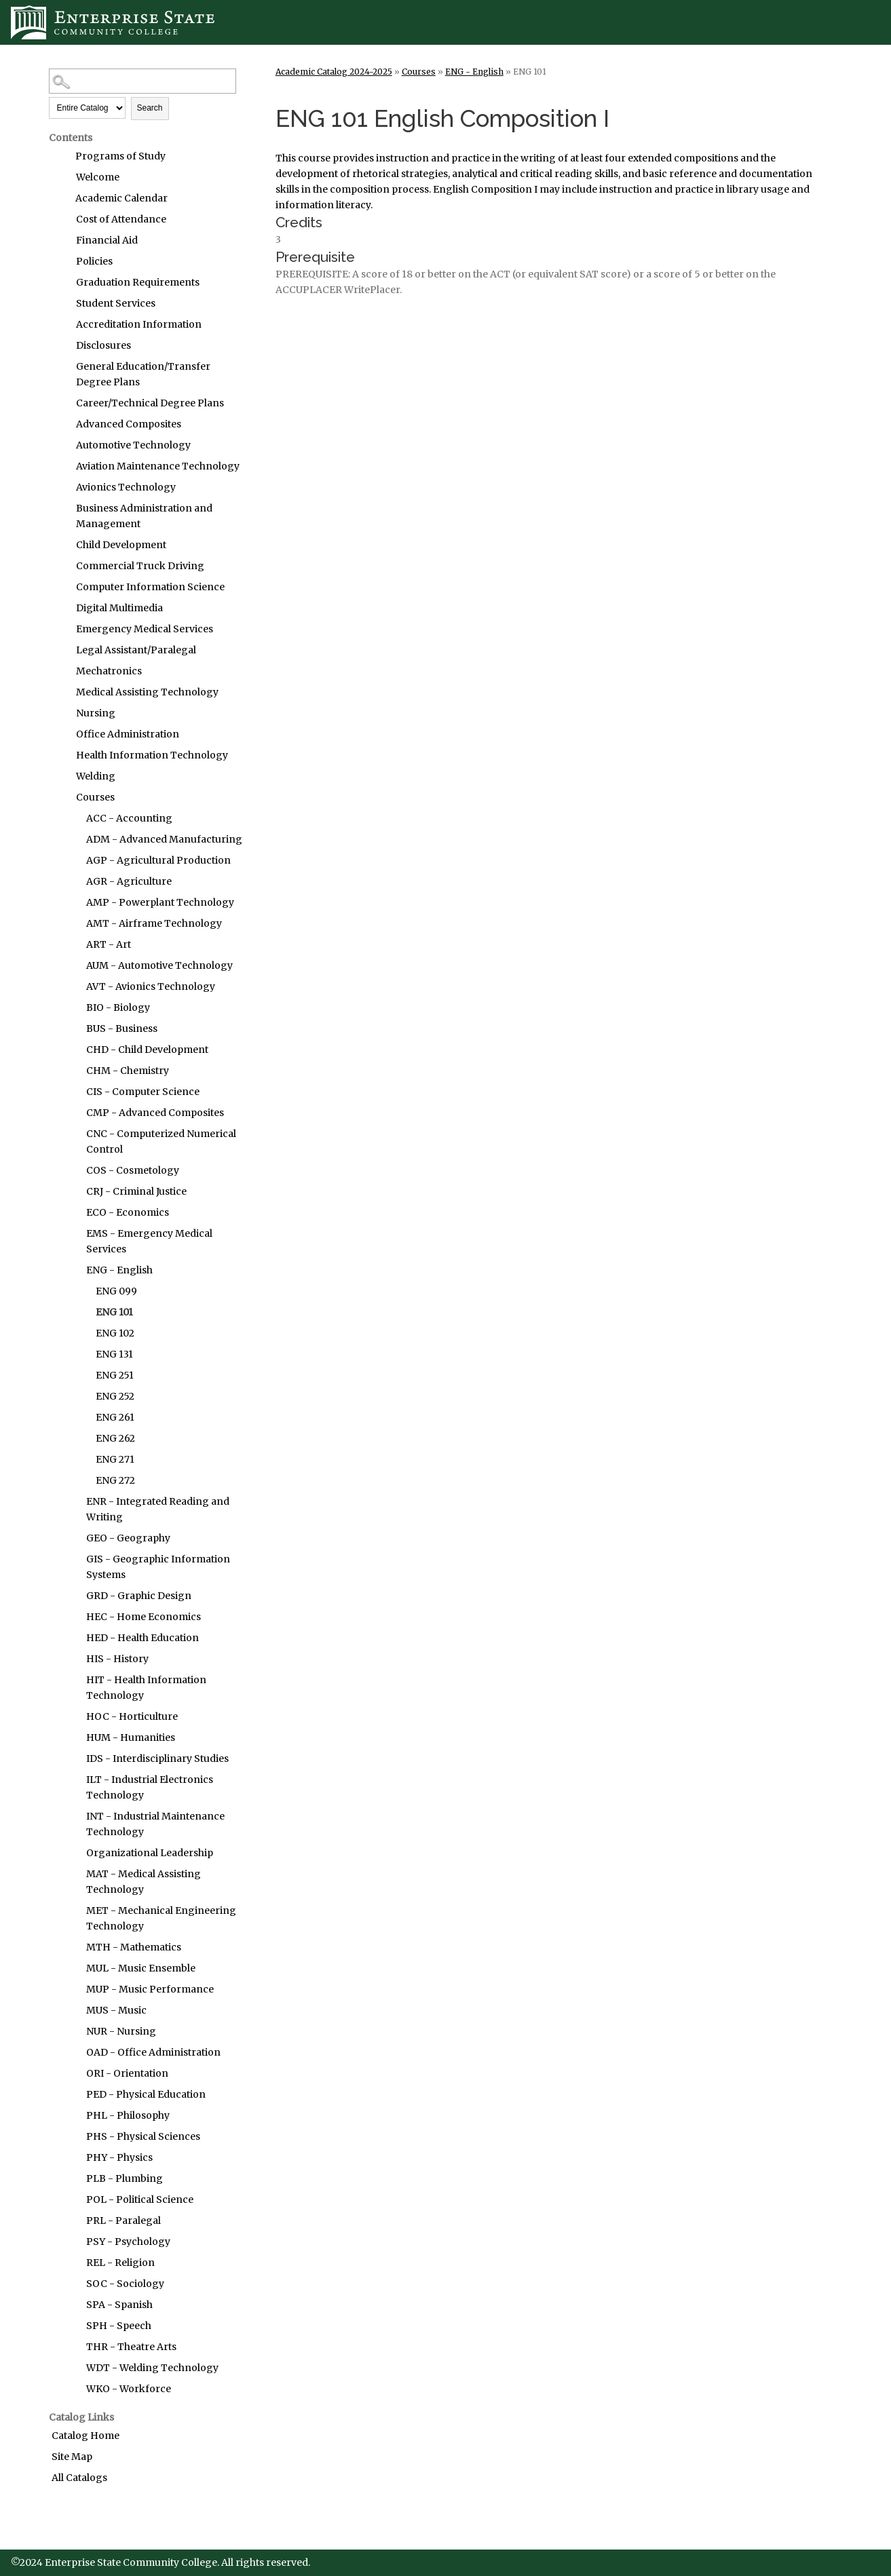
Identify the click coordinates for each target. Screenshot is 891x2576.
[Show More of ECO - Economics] (72, 1212)
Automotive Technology (133, 445)
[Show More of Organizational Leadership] (72, 1853)
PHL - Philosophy (128, 2115)
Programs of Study (120, 156)
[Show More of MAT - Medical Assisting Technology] (72, 1874)
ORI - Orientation (127, 2073)
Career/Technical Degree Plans (150, 403)
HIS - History (117, 1659)
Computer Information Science (150, 587)
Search (150, 108)
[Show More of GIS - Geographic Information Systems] (72, 1559)
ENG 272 (115, 1480)
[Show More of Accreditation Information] (62, 324)
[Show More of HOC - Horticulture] (72, 1716)
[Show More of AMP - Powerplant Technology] (72, 902)
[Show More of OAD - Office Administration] (72, 2052)
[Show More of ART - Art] (72, 944)
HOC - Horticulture (132, 1716)
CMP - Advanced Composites (155, 1113)
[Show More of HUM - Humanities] (72, 1737)
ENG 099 (116, 1291)
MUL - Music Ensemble (140, 1968)
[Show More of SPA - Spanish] (72, 2304)
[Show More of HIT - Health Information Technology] (72, 1680)
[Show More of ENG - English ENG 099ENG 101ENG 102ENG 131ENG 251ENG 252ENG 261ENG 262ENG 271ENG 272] (72, 1270)
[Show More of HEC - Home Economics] (72, 1617)
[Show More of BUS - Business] (72, 1028)
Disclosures (103, 345)
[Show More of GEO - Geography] (72, 1538)
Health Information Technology (152, 755)
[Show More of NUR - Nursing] (72, 2031)
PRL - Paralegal (123, 2220)
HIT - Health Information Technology (146, 1688)
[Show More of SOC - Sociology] (72, 2283)
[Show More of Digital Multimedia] (62, 608)
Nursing (95, 713)
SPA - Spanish (119, 2305)
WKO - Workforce (128, 2389)
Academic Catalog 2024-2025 (334, 71)
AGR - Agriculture (129, 881)
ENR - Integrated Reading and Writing (157, 1509)
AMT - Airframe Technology (154, 923)
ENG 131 (114, 1354)
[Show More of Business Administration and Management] (62, 508)
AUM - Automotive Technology (159, 965)
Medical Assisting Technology (147, 692)
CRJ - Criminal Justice (136, 1191)
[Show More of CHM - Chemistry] (72, 1070)
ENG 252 (115, 1396)
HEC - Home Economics (143, 1617)
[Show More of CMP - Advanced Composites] (72, 1112)
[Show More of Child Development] (62, 545)
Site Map (72, 2456)
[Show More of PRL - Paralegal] (72, 2220)
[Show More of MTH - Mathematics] (72, 1947)
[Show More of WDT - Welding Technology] (72, 2368)
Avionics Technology (126, 487)
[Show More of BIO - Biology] (72, 1007)
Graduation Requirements (138, 282)
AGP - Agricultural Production (158, 860)
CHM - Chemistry (127, 1070)
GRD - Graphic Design (138, 1596)
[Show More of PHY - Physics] (72, 2157)
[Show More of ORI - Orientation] (72, 2073)
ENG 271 (115, 1459)
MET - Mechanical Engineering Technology (161, 1918)
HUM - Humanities (130, 1737)
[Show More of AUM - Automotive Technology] (72, 965)
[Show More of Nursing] (62, 713)
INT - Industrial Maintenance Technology (155, 1824)
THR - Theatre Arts (131, 2347)
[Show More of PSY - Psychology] (72, 2241)
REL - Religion (120, 2262)
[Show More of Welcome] (62, 177)
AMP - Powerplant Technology (160, 902)
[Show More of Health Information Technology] (62, 755)
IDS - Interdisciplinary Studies (157, 1758)
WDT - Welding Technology (152, 2368)
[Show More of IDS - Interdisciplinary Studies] (72, 1758)
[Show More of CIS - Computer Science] (72, 1091)
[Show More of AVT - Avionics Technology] (72, 986)
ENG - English (119, 1270)
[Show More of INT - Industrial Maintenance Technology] (72, 1816)
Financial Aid (107, 240)
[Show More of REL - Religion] (72, 2262)
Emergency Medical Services (144, 629)
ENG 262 (115, 1438)
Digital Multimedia (119, 608)
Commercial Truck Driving (140, 566)
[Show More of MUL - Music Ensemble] (72, 1968)
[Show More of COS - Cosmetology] (72, 1170)
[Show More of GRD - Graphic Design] (72, 1595)
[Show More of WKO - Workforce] (72, 2389)
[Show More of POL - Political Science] (72, 2199)
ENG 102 (115, 1333)
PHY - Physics (119, 2157)
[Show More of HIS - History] (72, 1659)
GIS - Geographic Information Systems (158, 1567)
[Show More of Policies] (62, 261)
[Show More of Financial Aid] (62, 240)
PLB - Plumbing (124, 2178)
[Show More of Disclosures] (62, 345)
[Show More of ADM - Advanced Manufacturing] (72, 839)
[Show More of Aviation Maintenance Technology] (62, 466)
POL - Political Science (139, 2199)
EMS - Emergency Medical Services (149, 1241)
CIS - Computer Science (143, 1091)
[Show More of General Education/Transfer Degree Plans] (62, 366)
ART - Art (108, 944)
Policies (94, 261)
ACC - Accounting (129, 818)
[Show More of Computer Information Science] (62, 587)
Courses (95, 797)
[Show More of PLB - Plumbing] (72, 2178)
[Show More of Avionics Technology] (62, 487)
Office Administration (127, 734)
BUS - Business (121, 1028)
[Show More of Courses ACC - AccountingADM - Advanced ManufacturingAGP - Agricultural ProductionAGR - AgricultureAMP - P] (62, 797)
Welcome (97, 177)
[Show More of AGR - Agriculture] (72, 881)
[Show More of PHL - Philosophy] (72, 2115)
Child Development (121, 545)
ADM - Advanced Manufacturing (164, 839)
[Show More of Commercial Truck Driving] (62, 566)
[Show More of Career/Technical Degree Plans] (62, 403)
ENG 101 (114, 1312)
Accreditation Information (139, 324)
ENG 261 (115, 1417)
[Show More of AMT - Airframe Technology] (72, 923)
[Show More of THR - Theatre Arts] (72, 2347)
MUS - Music (116, 2010)
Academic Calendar (121, 198)
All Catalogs (79, 2478)
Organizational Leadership (149, 1853)
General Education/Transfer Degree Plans (143, 374)
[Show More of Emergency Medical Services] (62, 629)
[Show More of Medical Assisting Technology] (62, 692)
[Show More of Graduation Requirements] (62, 282)
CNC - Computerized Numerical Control (161, 1141)
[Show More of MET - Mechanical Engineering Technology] (72, 1910)
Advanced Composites (128, 424)
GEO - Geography (128, 1538)
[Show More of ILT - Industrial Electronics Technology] (72, 1779)
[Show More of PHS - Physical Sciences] (72, 2136)
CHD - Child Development (147, 1049)
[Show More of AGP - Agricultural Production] (72, 860)
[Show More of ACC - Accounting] (72, 818)
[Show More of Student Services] (62, 303)
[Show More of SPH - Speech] (72, 2325)
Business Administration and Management (144, 516)
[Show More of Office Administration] (62, 734)
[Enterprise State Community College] (445, 22)
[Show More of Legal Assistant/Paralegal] (62, 650)
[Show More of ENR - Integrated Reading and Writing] (72, 1501)
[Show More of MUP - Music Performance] (72, 1989)
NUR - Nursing (121, 2031)
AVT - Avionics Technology (150, 986)
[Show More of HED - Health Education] (72, 1638)
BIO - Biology (118, 1007)
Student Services (115, 303)
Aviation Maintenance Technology (158, 466)
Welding (95, 776)
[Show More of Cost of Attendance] (62, 219)
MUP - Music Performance (150, 1989)
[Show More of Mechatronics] (62, 671)
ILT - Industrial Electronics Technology (149, 1787)
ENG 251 (115, 1375)
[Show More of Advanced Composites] (62, 424)
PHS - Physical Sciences (143, 2136)
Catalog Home (85, 2435)
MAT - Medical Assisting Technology (143, 1882)
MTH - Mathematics (133, 1947)
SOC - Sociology (125, 2283)
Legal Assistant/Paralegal (136, 650)
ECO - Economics (127, 1212)
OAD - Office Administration (153, 2052)
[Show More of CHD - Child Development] (72, 1049)
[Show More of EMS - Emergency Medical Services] (72, 1233)
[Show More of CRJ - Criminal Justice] (72, 1191)
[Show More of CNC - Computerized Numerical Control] (72, 1133)
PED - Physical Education (146, 2094)
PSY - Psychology (128, 2241)
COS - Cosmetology (132, 1170)
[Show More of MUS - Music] (72, 2010)
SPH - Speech (118, 2326)
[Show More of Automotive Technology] (62, 445)
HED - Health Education (142, 1638)
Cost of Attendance (121, 219)
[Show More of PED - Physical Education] (72, 2094)
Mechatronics (109, 671)
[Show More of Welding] (62, 776)
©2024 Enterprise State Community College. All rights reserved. (160, 2562)
